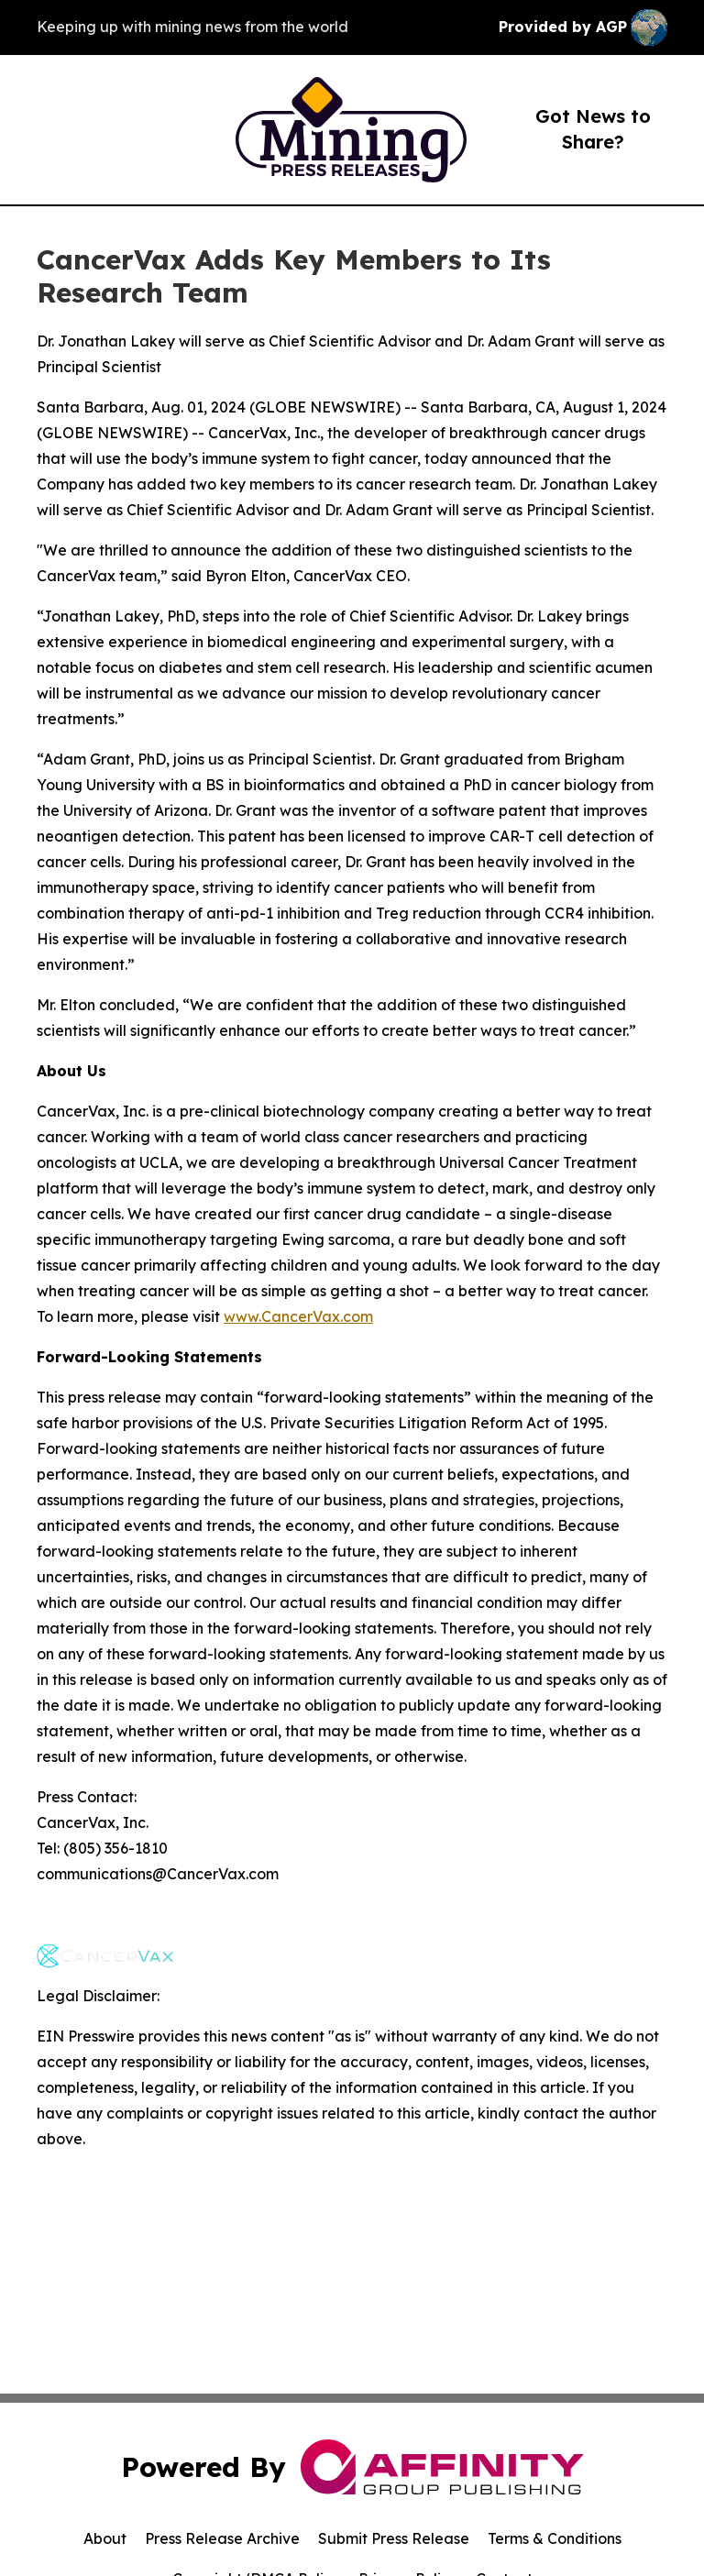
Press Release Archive (222, 2538)
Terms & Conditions (555, 2538)
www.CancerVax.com (298, 1316)
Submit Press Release (393, 2538)
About (104, 2538)
